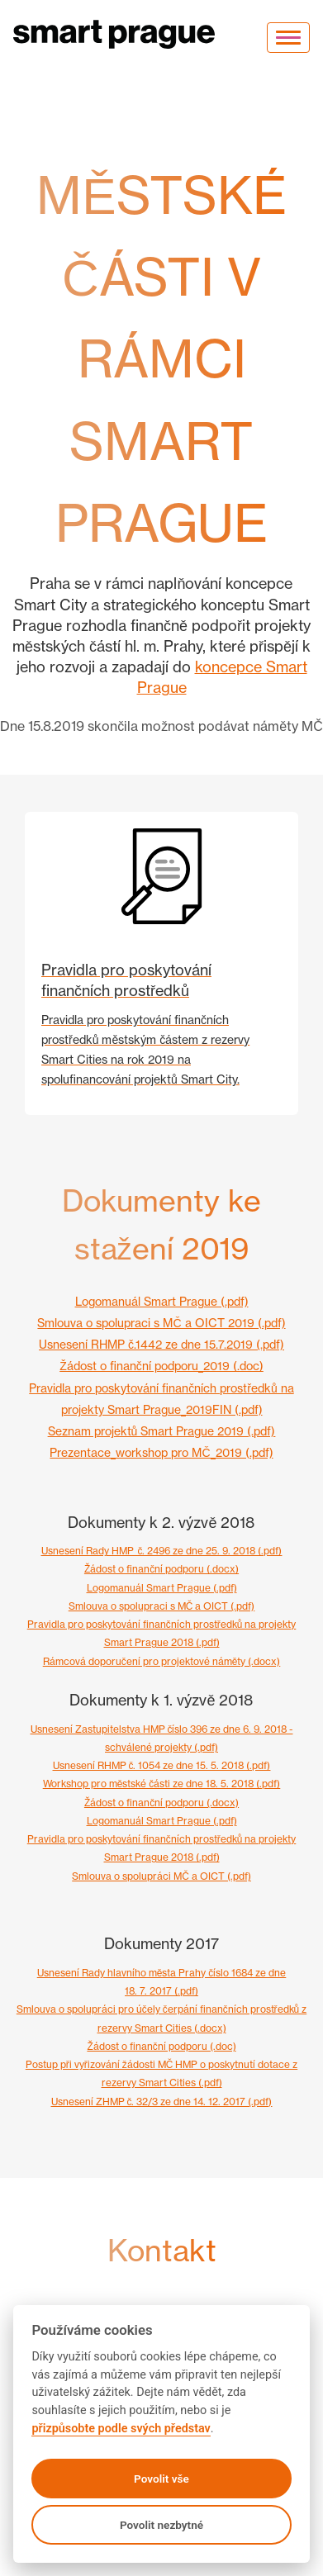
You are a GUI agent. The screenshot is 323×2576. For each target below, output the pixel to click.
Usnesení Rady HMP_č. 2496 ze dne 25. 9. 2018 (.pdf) (162, 1550)
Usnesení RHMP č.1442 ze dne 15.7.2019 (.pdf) (161, 1344)
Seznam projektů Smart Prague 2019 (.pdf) (162, 1431)
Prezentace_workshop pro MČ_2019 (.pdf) (161, 1452)
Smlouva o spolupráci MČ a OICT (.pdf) (161, 1876)
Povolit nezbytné (161, 2524)
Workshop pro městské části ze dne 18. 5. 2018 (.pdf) (162, 1783)
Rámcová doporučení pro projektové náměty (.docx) (162, 1661)
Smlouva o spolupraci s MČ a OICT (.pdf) (162, 1606)
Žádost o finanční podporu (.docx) (161, 1569)
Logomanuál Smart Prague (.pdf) (162, 1301)
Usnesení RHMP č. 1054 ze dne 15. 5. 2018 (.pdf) (162, 1765)
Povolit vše (161, 2478)
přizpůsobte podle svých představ (120, 2429)
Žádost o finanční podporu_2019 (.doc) (161, 1366)
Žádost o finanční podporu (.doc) (161, 2046)
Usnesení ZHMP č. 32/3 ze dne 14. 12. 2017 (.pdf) (162, 2101)
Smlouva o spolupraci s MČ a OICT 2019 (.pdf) (161, 1323)
